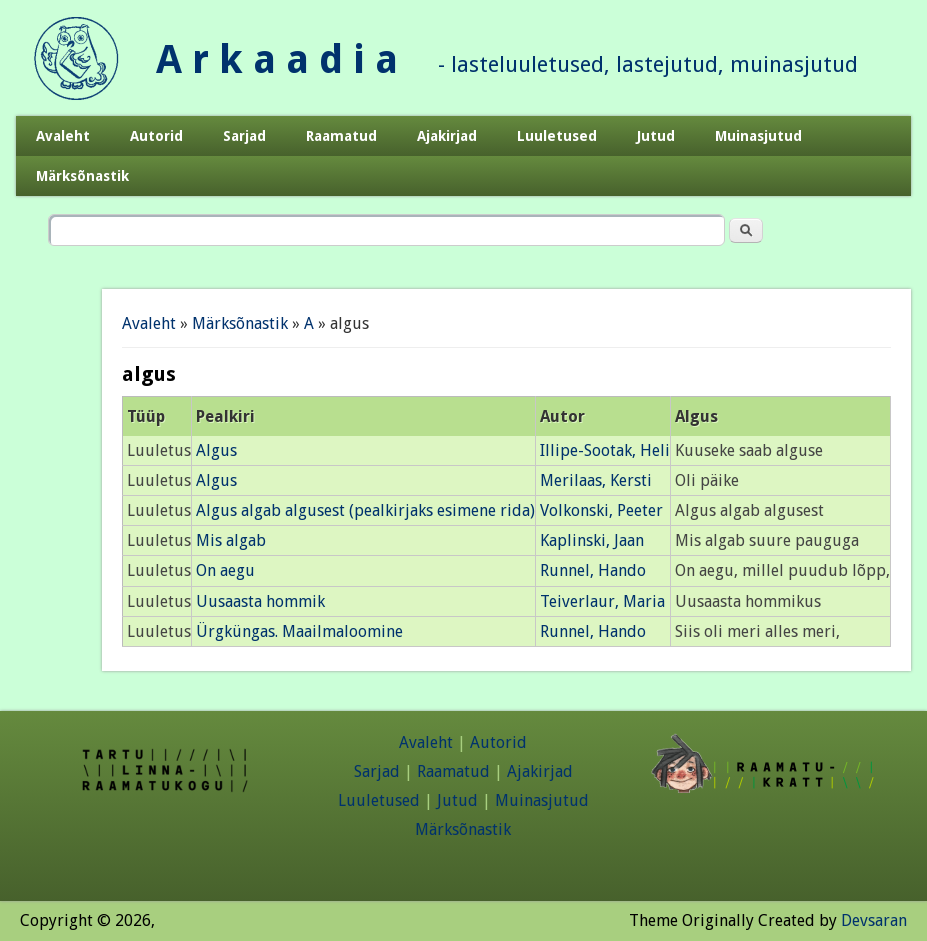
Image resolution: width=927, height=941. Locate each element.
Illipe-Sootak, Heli (605, 450)
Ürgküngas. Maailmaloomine (299, 631)
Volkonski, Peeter (601, 510)
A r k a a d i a (277, 59)
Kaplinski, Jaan (592, 540)
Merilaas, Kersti (596, 480)
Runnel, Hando (593, 570)
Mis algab (231, 540)
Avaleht (63, 136)
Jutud (656, 136)
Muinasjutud (758, 136)
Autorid (156, 136)
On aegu (225, 570)
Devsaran (874, 920)
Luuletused (557, 136)
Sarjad (244, 136)
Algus (216, 450)
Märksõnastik (82, 176)
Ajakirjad (447, 136)
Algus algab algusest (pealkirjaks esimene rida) (365, 510)
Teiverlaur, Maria (602, 601)
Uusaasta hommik (260, 601)
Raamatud (341, 136)
